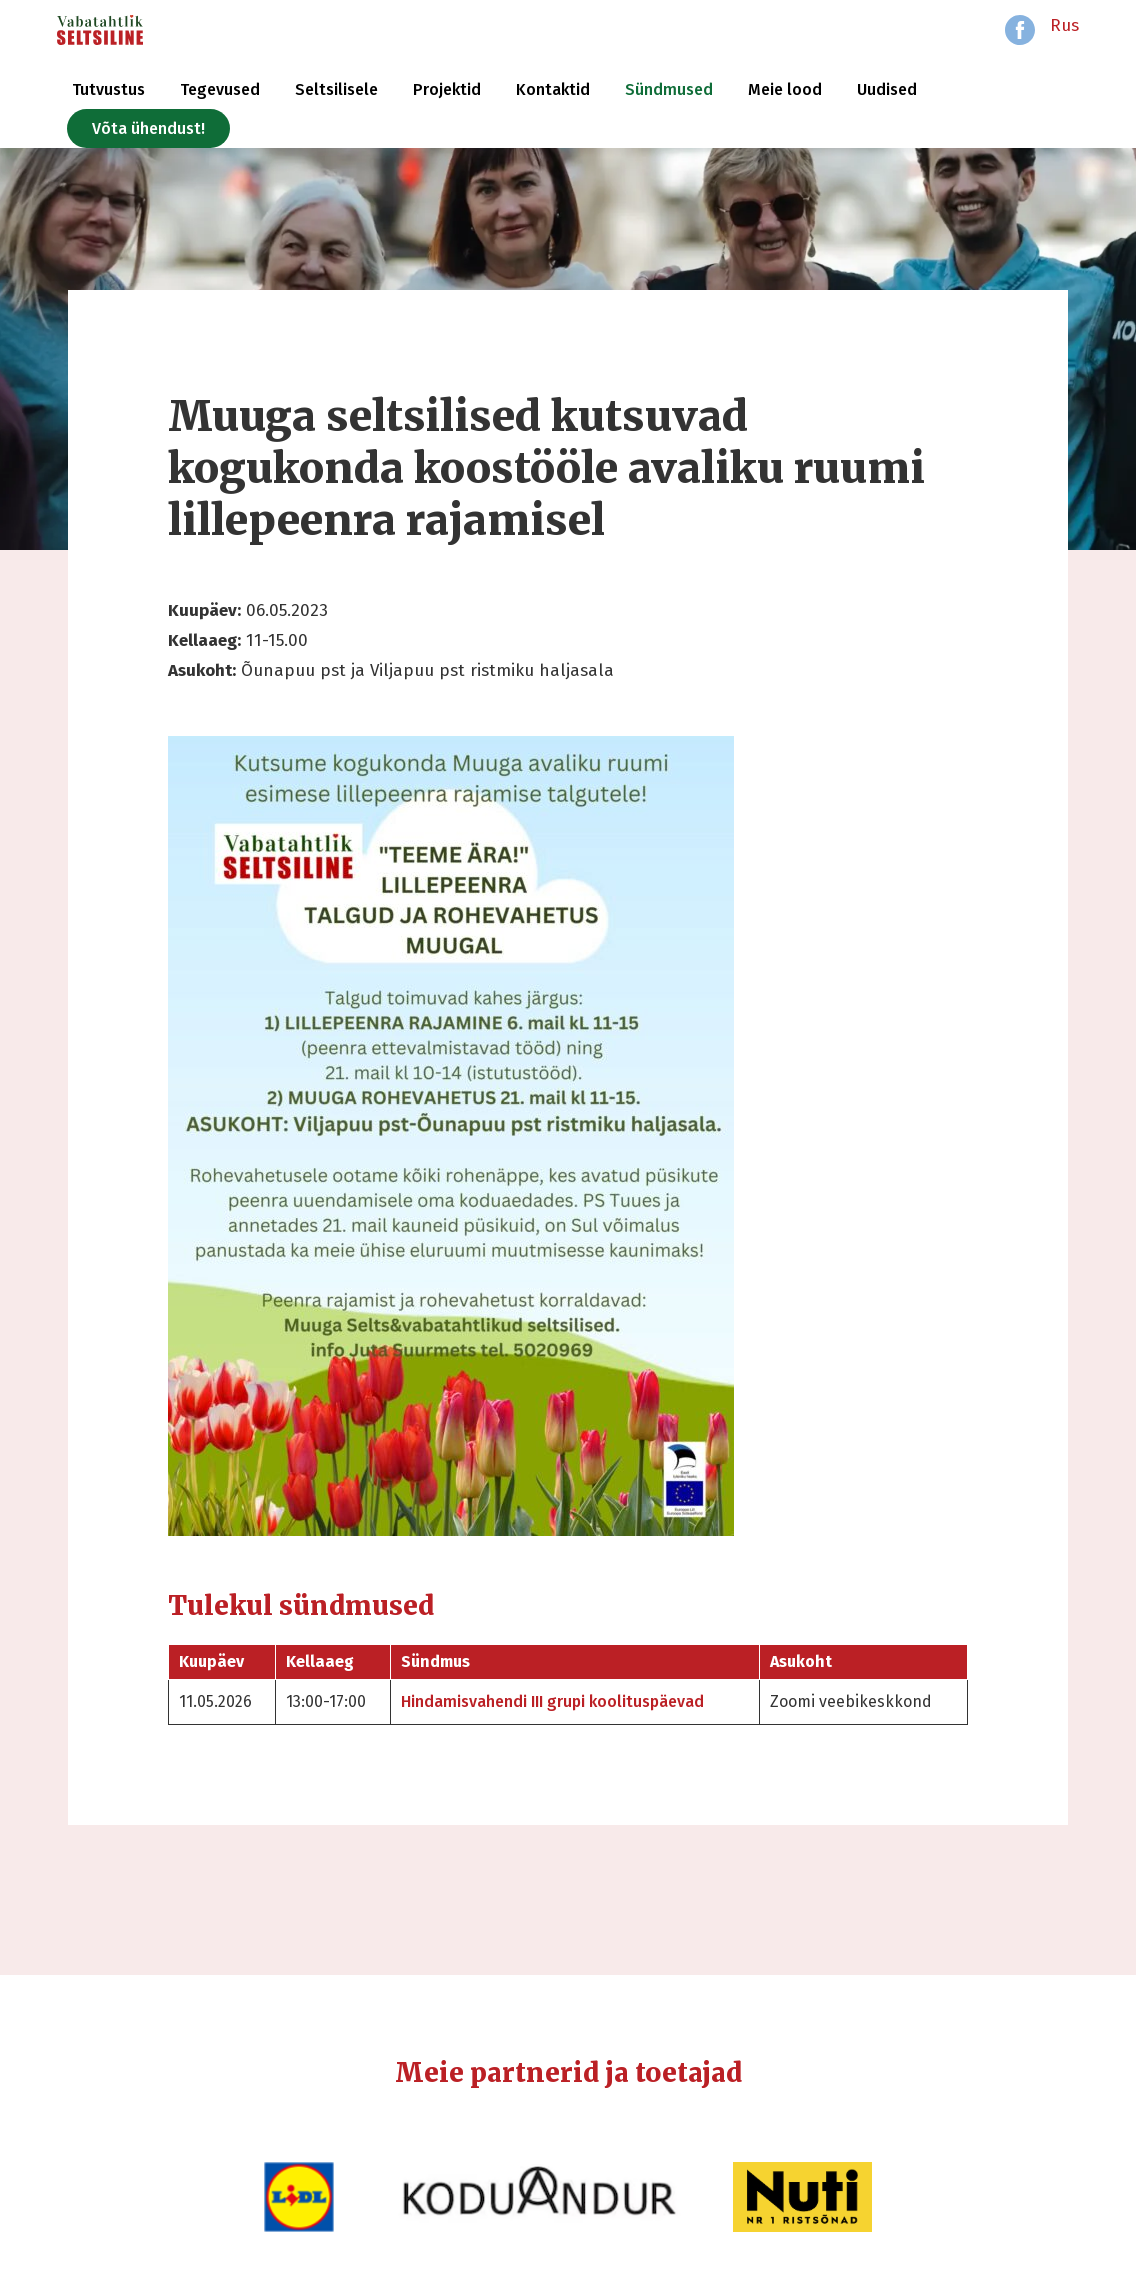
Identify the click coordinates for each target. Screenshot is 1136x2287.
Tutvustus (108, 89)
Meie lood (785, 89)
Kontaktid (553, 89)
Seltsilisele (336, 89)
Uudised (887, 89)
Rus (1064, 25)
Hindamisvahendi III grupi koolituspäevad (552, 1701)
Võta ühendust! (148, 128)
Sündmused (669, 89)
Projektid (447, 89)
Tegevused (220, 89)
